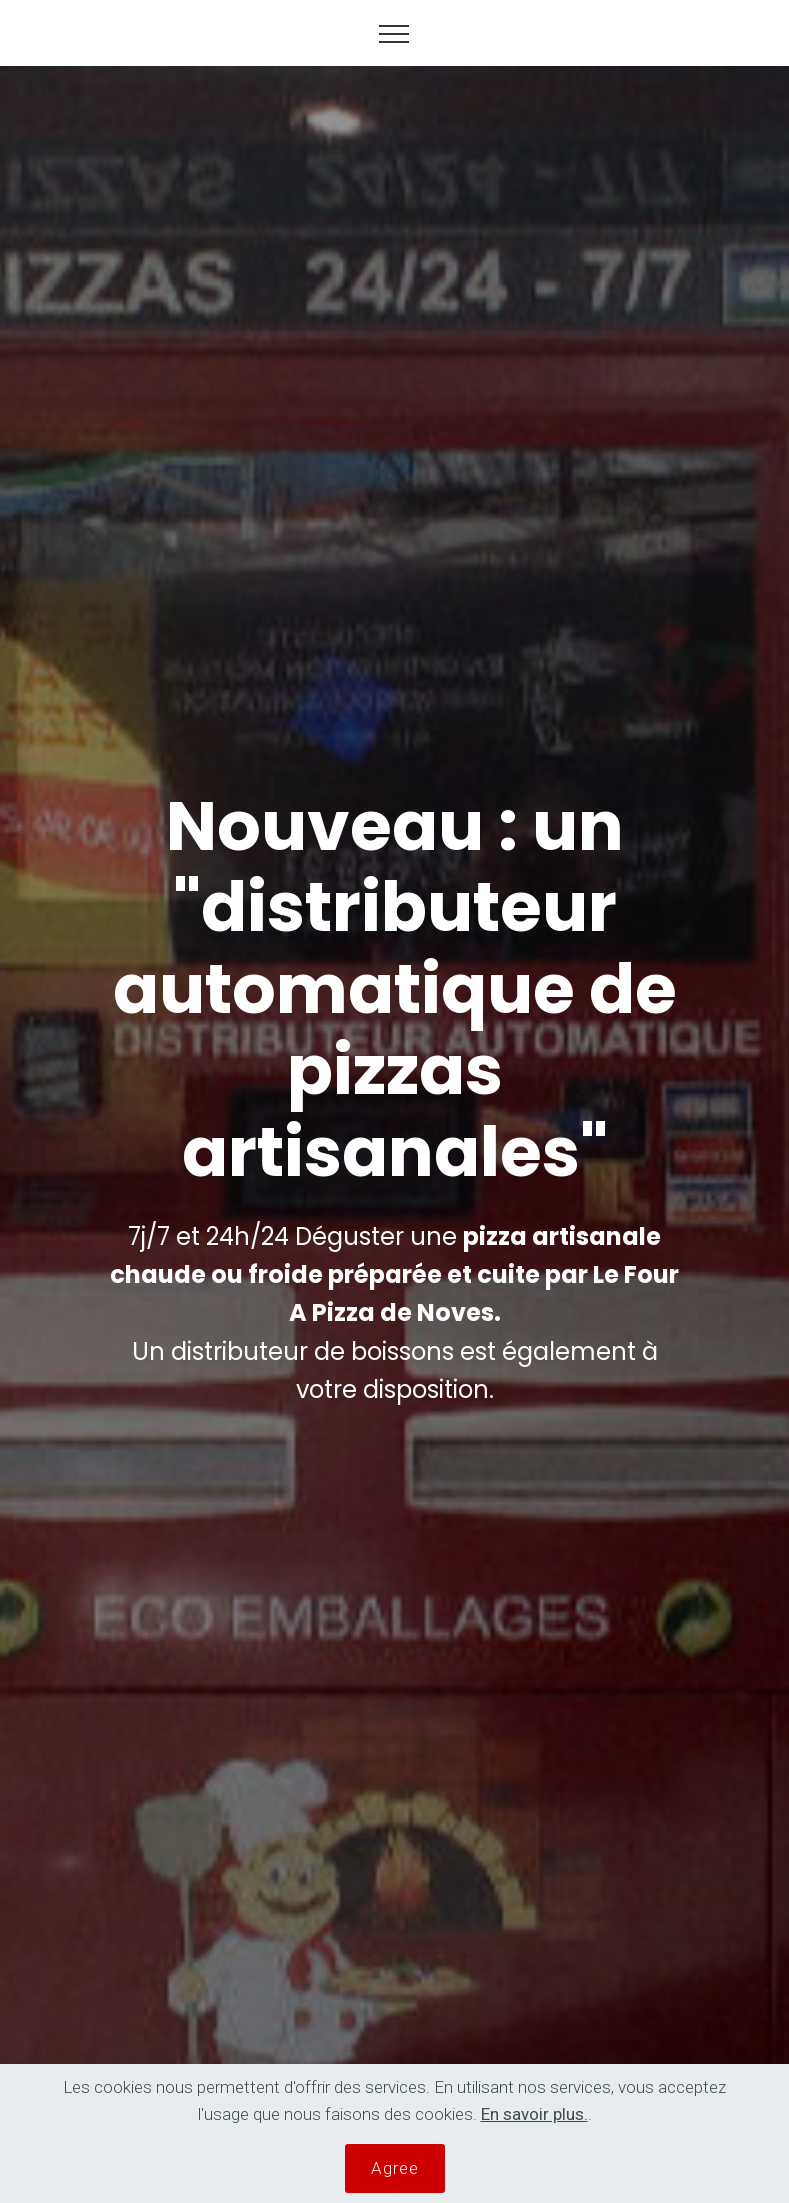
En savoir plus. (534, 2114)
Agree (395, 2168)
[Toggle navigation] (394, 33)
